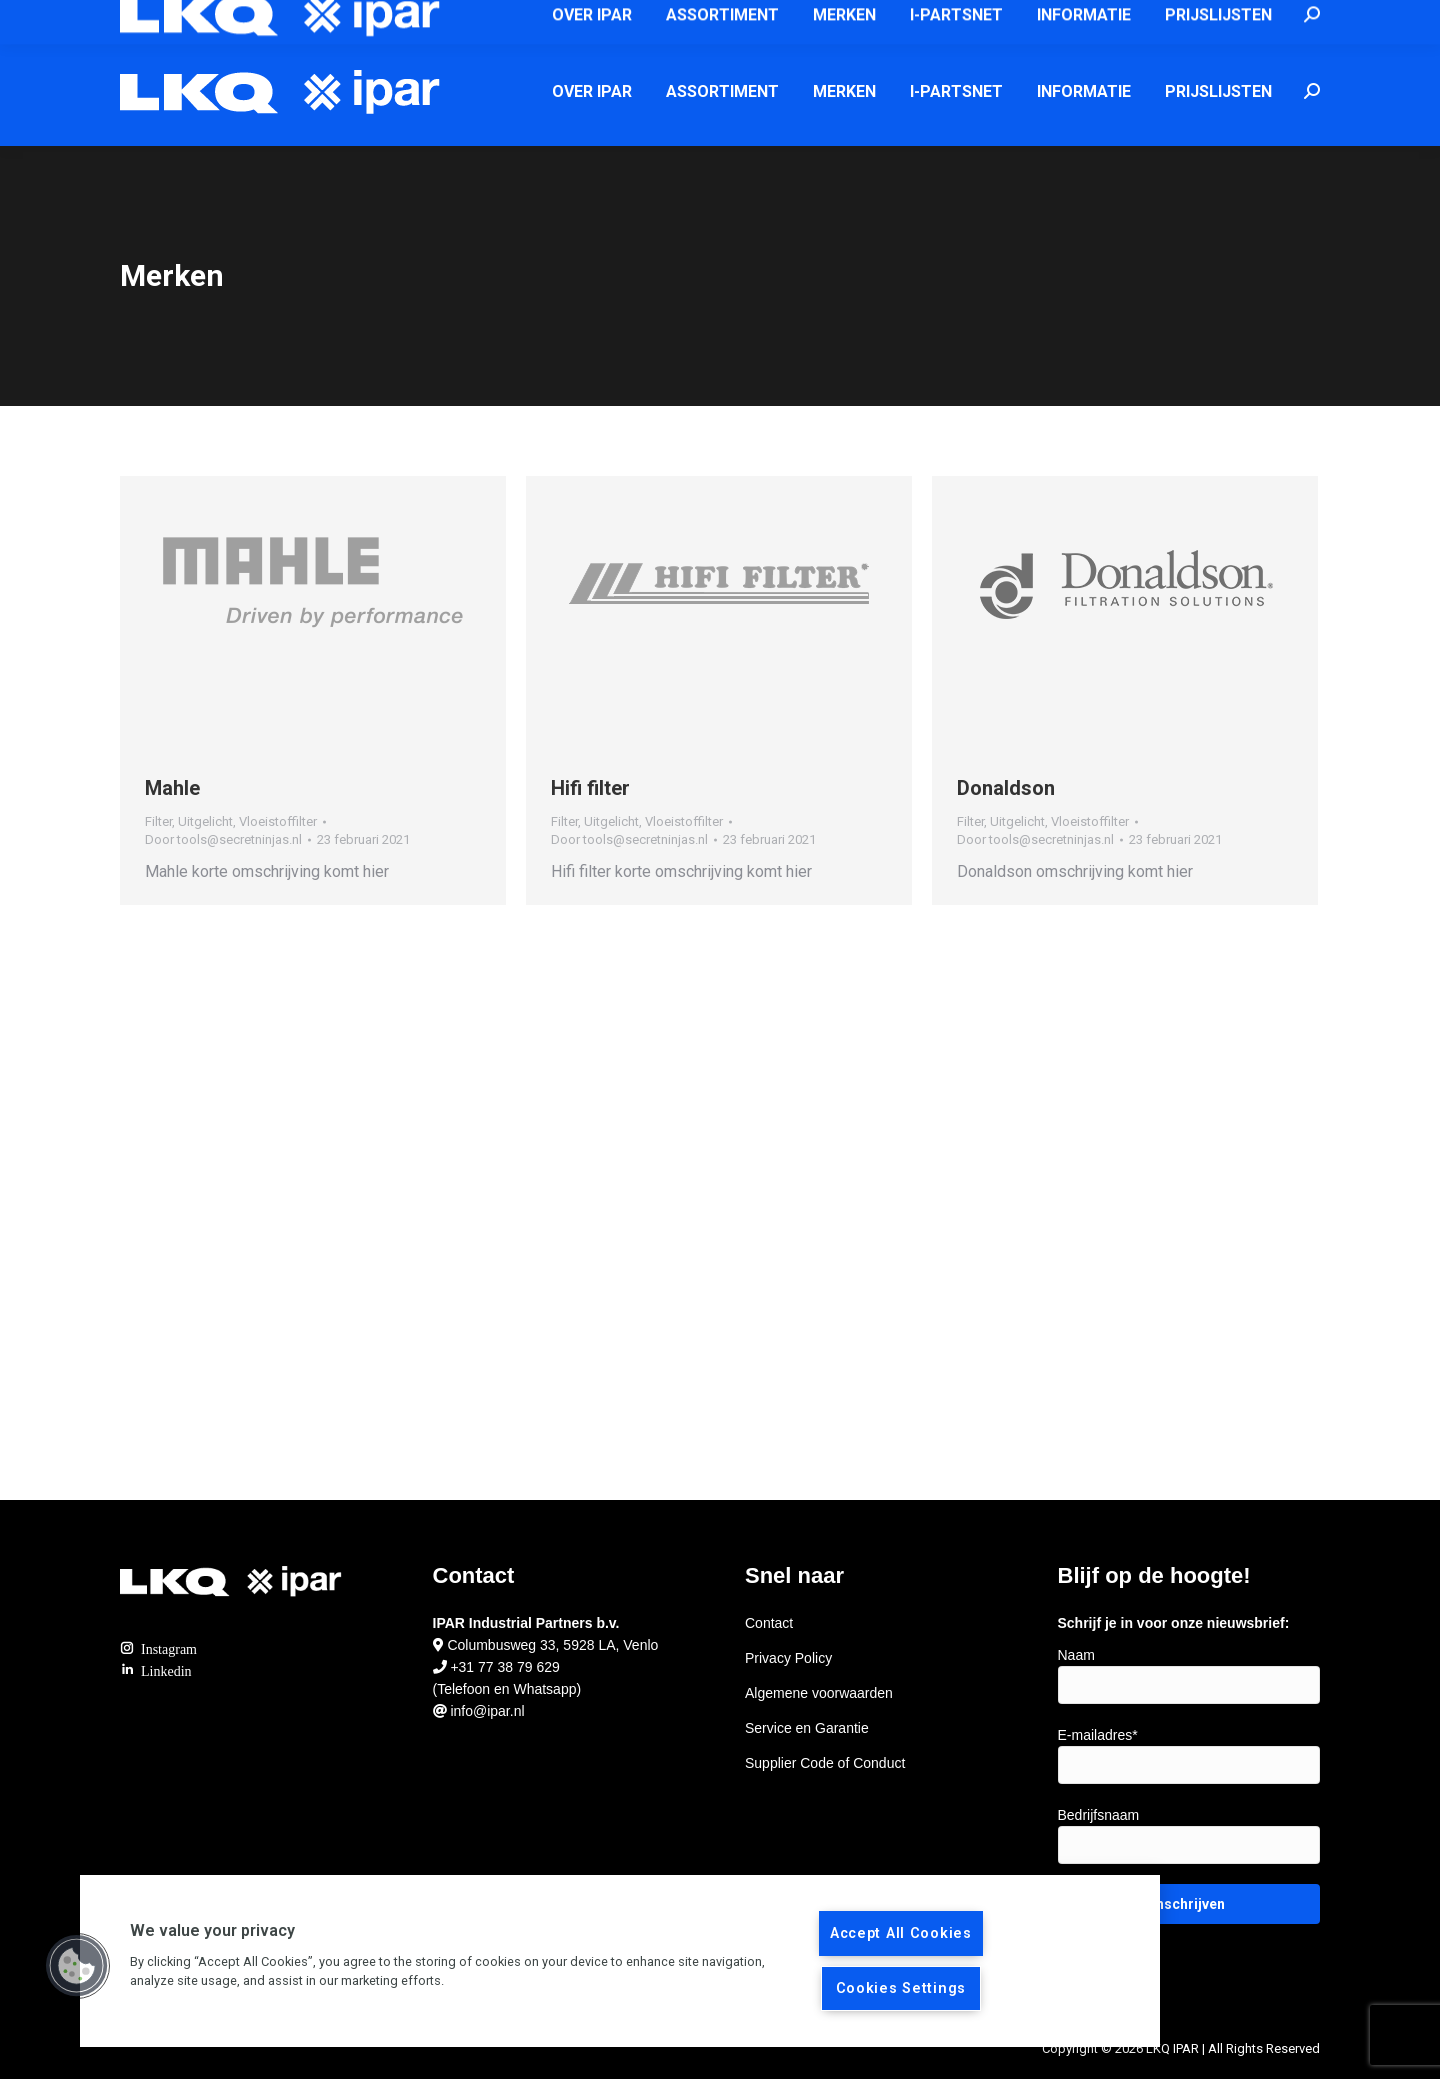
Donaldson (1006, 788)
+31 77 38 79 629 (504, 1667)
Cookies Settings (901, 1988)
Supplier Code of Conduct (825, 1763)
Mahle (172, 788)
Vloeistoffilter (278, 821)
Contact (769, 1623)
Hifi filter (590, 788)
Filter (158, 821)
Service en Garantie (807, 1728)
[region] (620, 1961)
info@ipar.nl (889, 18)
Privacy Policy (788, 1658)
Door (223, 839)
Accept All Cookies (901, 1933)
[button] (77, 1966)
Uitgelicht (205, 821)
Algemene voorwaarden (819, 1693)
